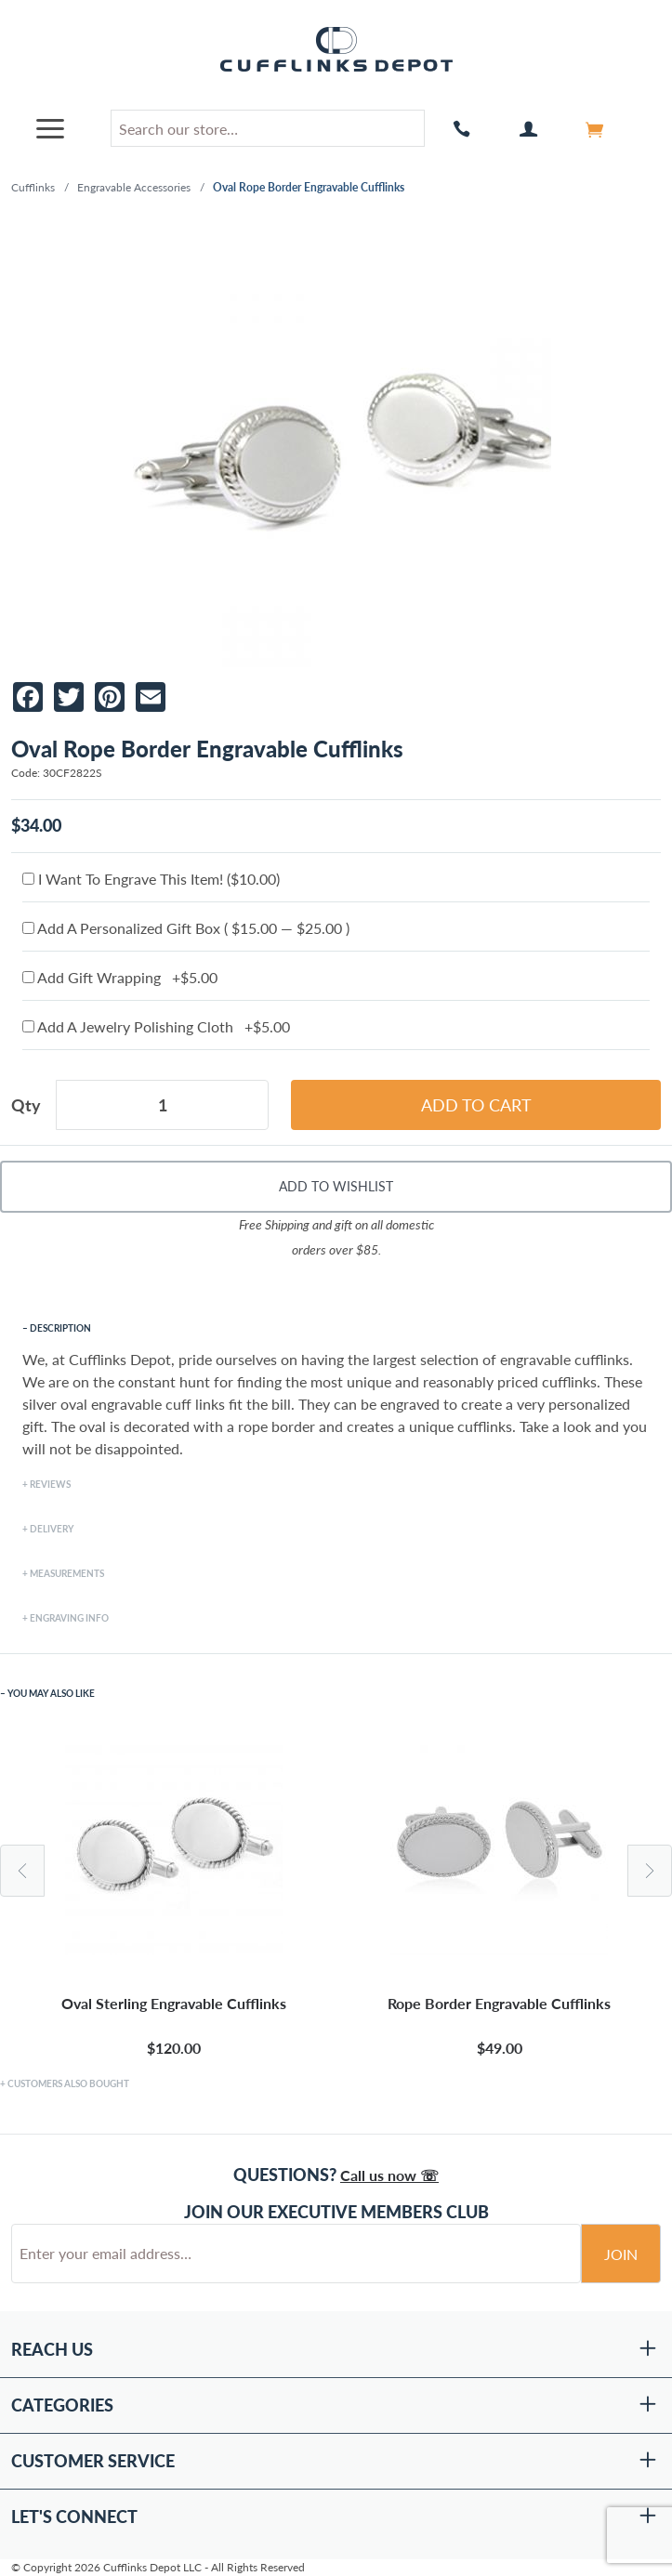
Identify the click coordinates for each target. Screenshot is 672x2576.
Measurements (67, 1573)
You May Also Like (51, 1693)
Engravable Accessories (134, 187)
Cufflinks (33, 187)
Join (621, 2254)
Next (649, 1871)
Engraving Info (69, 1617)
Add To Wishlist (336, 1186)
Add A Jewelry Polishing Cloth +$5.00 (156, 1026)
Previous (22, 1871)
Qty (26, 1105)
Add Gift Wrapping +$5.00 (119, 977)
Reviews (50, 1484)
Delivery (51, 1528)
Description (60, 1328)
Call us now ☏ (389, 2175)
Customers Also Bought (68, 2083)
